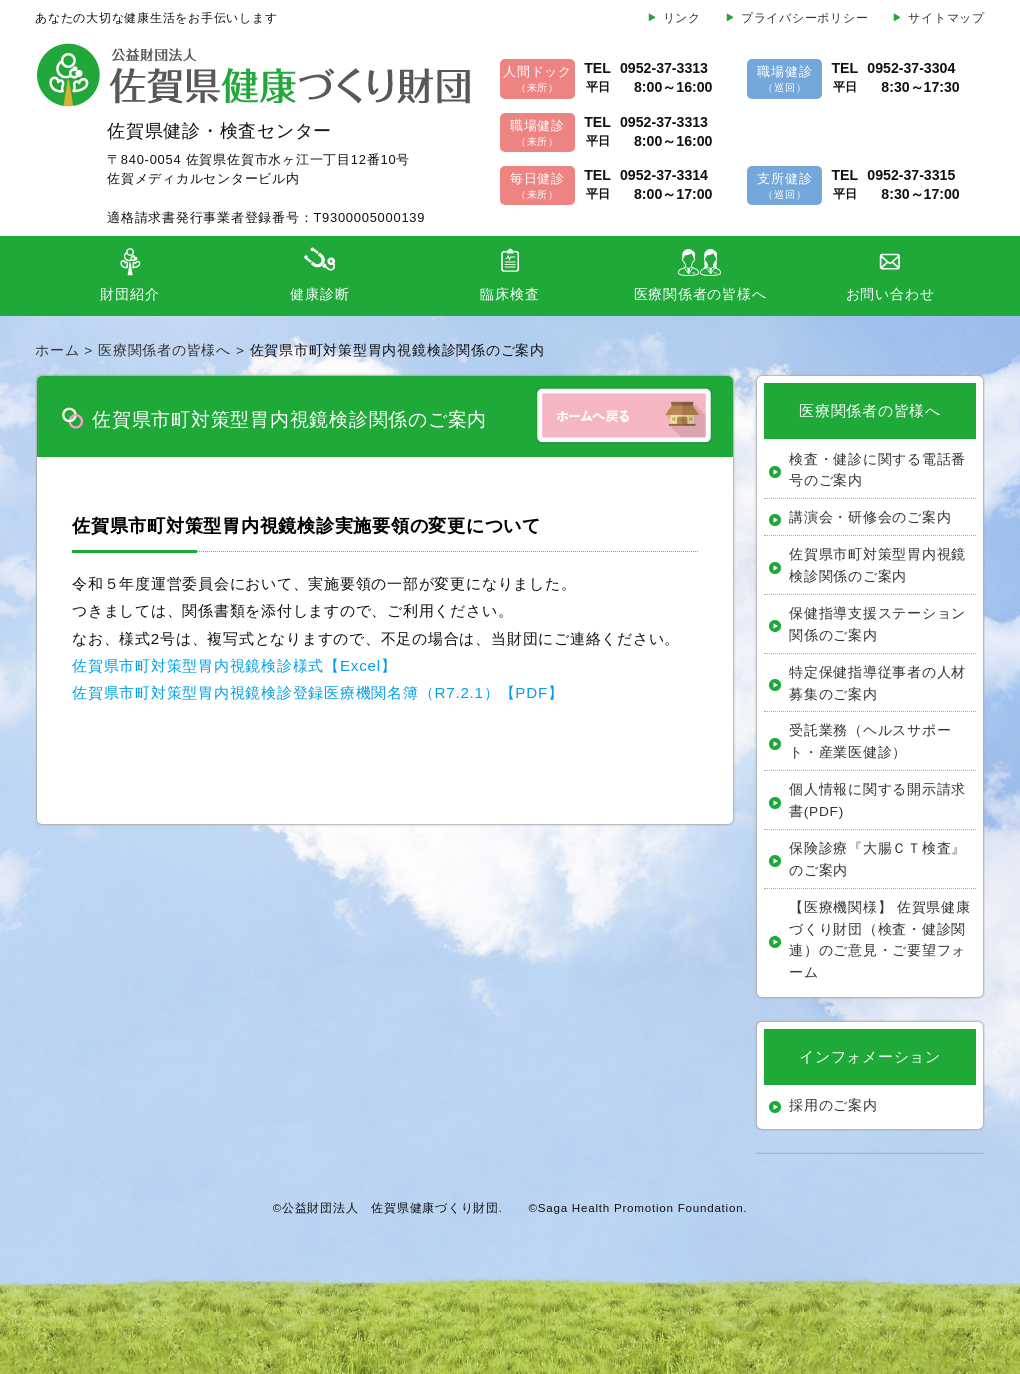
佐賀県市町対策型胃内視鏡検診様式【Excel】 (234, 665)
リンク (682, 18)
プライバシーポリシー (805, 18)
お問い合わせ (890, 294)
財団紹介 (129, 294)
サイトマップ (946, 18)
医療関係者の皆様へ (700, 294)
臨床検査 (509, 294)
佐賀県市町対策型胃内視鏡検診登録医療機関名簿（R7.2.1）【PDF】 (318, 692)
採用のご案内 (833, 1105)
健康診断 (319, 294)
